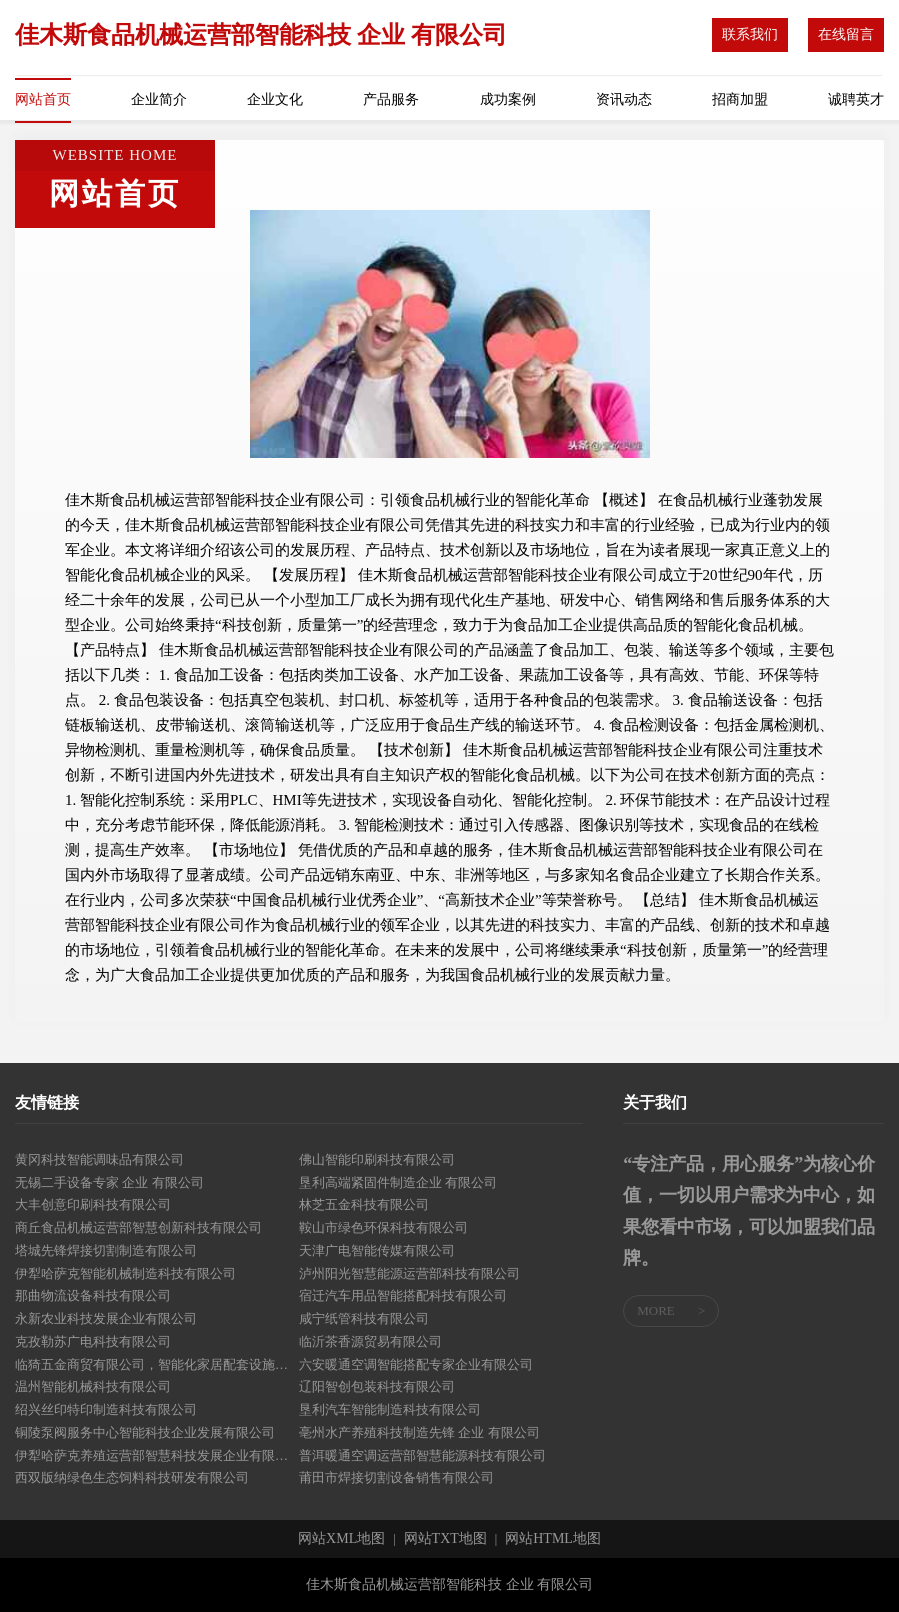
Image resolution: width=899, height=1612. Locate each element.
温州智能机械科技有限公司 (93, 1386)
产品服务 (391, 99)
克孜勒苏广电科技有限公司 (93, 1341)
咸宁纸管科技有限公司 (364, 1318)
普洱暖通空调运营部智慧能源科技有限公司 (422, 1455)
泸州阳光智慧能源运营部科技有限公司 (409, 1273)
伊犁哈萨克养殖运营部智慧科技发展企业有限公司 (157, 1455)
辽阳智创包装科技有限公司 (377, 1386)
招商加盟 (740, 99)
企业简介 (159, 99)
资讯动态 (624, 99)
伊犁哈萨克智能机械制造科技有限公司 (125, 1273)
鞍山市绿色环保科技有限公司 (383, 1227)
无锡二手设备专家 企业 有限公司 (109, 1182)
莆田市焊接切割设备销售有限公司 (396, 1477)
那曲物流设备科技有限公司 (93, 1295)
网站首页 (43, 99)
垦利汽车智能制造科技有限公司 (390, 1409)
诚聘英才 (856, 99)
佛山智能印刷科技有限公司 (377, 1159)
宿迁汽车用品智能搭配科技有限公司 (403, 1295)
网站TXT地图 (445, 1539)
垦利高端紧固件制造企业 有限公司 (398, 1182)
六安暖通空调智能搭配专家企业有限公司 (416, 1364)
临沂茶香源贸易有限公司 (370, 1341)
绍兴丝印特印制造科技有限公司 (106, 1409)
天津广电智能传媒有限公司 (377, 1250)
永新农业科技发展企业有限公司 (106, 1318)
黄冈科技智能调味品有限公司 (99, 1159)
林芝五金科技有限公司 (364, 1204)
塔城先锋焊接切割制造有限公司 (106, 1250)
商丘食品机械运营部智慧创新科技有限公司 (138, 1227)
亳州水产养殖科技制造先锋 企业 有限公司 (419, 1432)
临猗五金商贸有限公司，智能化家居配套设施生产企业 (157, 1364)
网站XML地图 (341, 1539)
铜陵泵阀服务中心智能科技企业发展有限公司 (145, 1432)
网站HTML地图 (553, 1539)
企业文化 (275, 99)
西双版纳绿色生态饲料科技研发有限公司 (132, 1477)
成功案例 (508, 99)
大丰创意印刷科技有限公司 (93, 1204)
